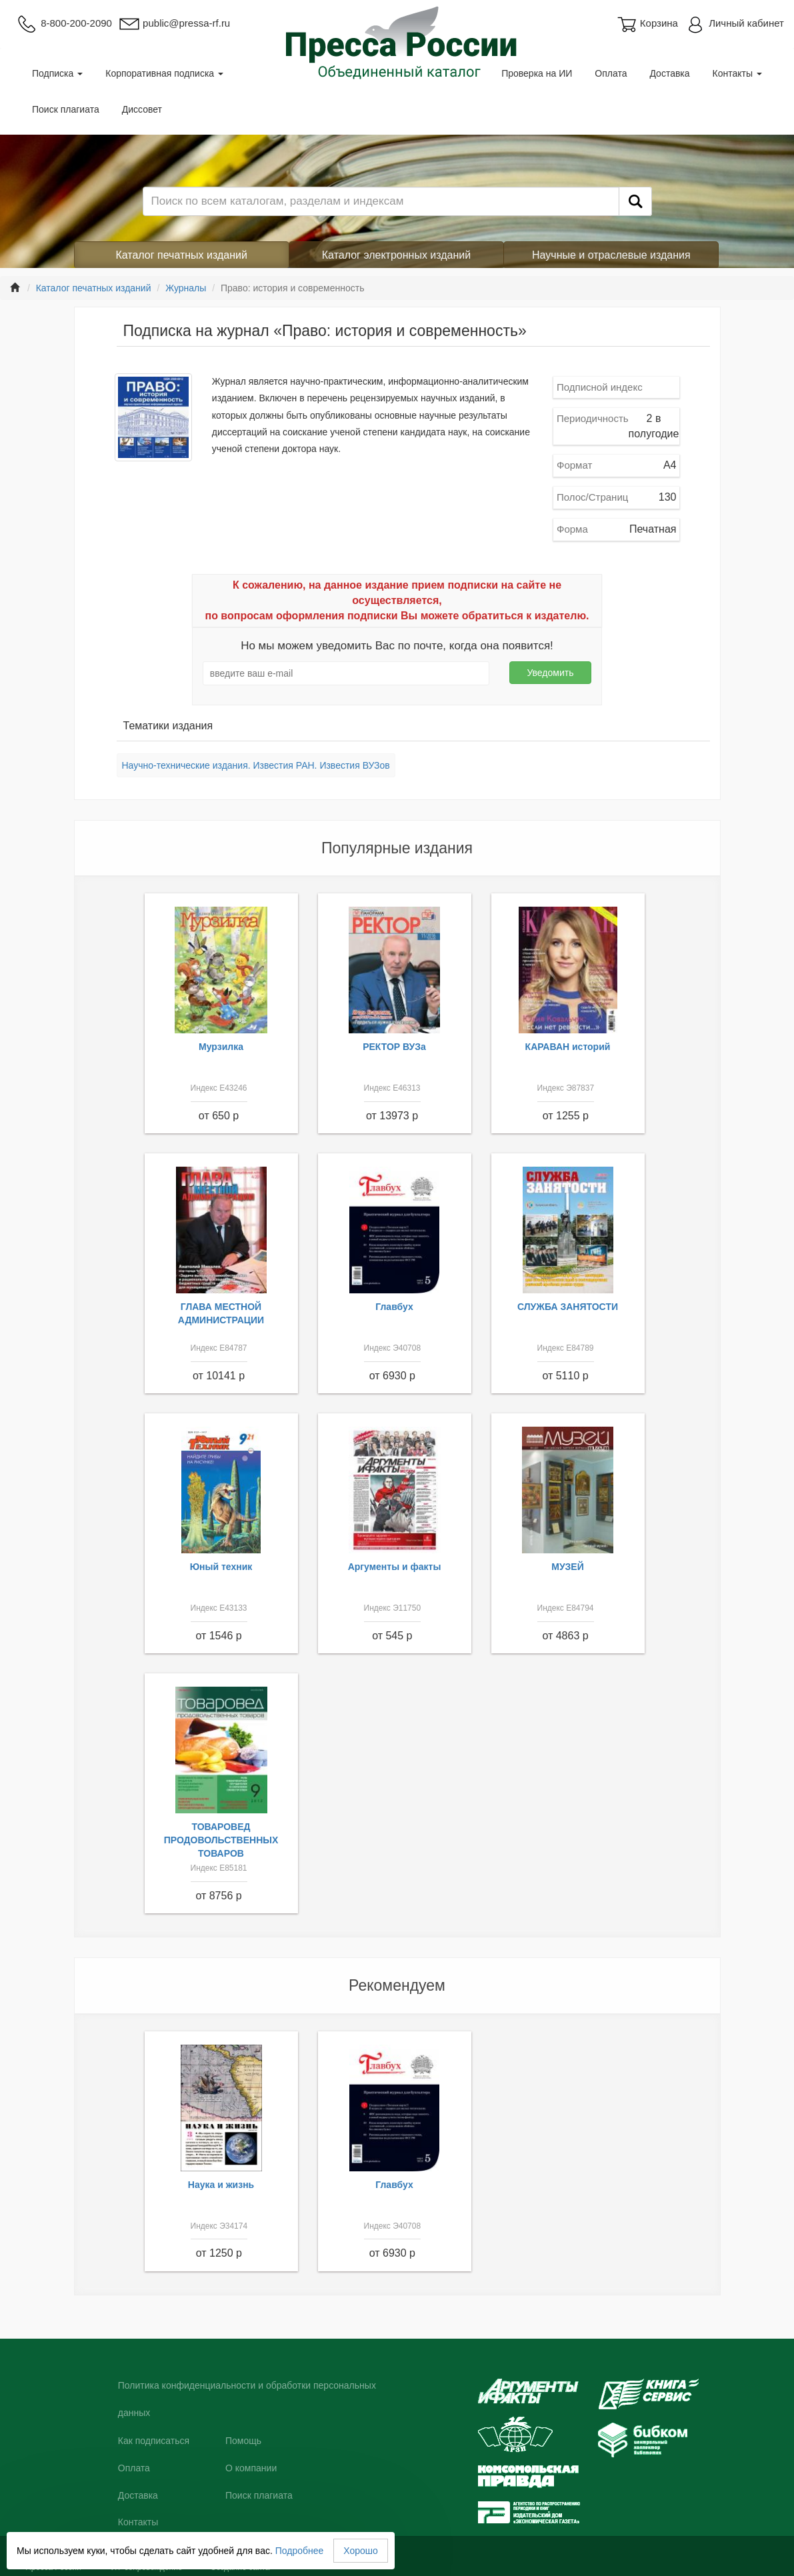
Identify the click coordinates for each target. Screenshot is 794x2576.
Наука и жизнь (221, 2184)
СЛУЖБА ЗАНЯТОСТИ (567, 1306)
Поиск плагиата (65, 109)
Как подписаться (153, 2440)
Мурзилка (221, 1046)
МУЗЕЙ (567, 1566)
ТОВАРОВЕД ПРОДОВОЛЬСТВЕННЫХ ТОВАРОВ (221, 1840)
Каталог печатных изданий (181, 255)
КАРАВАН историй (568, 1046)
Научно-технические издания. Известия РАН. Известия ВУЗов (256, 765)
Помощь (243, 2440)
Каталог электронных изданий (396, 255)
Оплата (611, 73)
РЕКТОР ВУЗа (394, 1046)
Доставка (669, 73)
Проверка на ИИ (536, 73)
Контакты (737, 73)
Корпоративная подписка (164, 73)
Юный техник (221, 1566)
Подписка (57, 73)
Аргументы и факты (394, 1566)
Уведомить (550, 672)
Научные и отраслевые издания (611, 255)
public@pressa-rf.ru (174, 23)
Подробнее (299, 2550)
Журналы (185, 288)
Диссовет (142, 109)
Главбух (394, 1306)
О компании (251, 2468)
